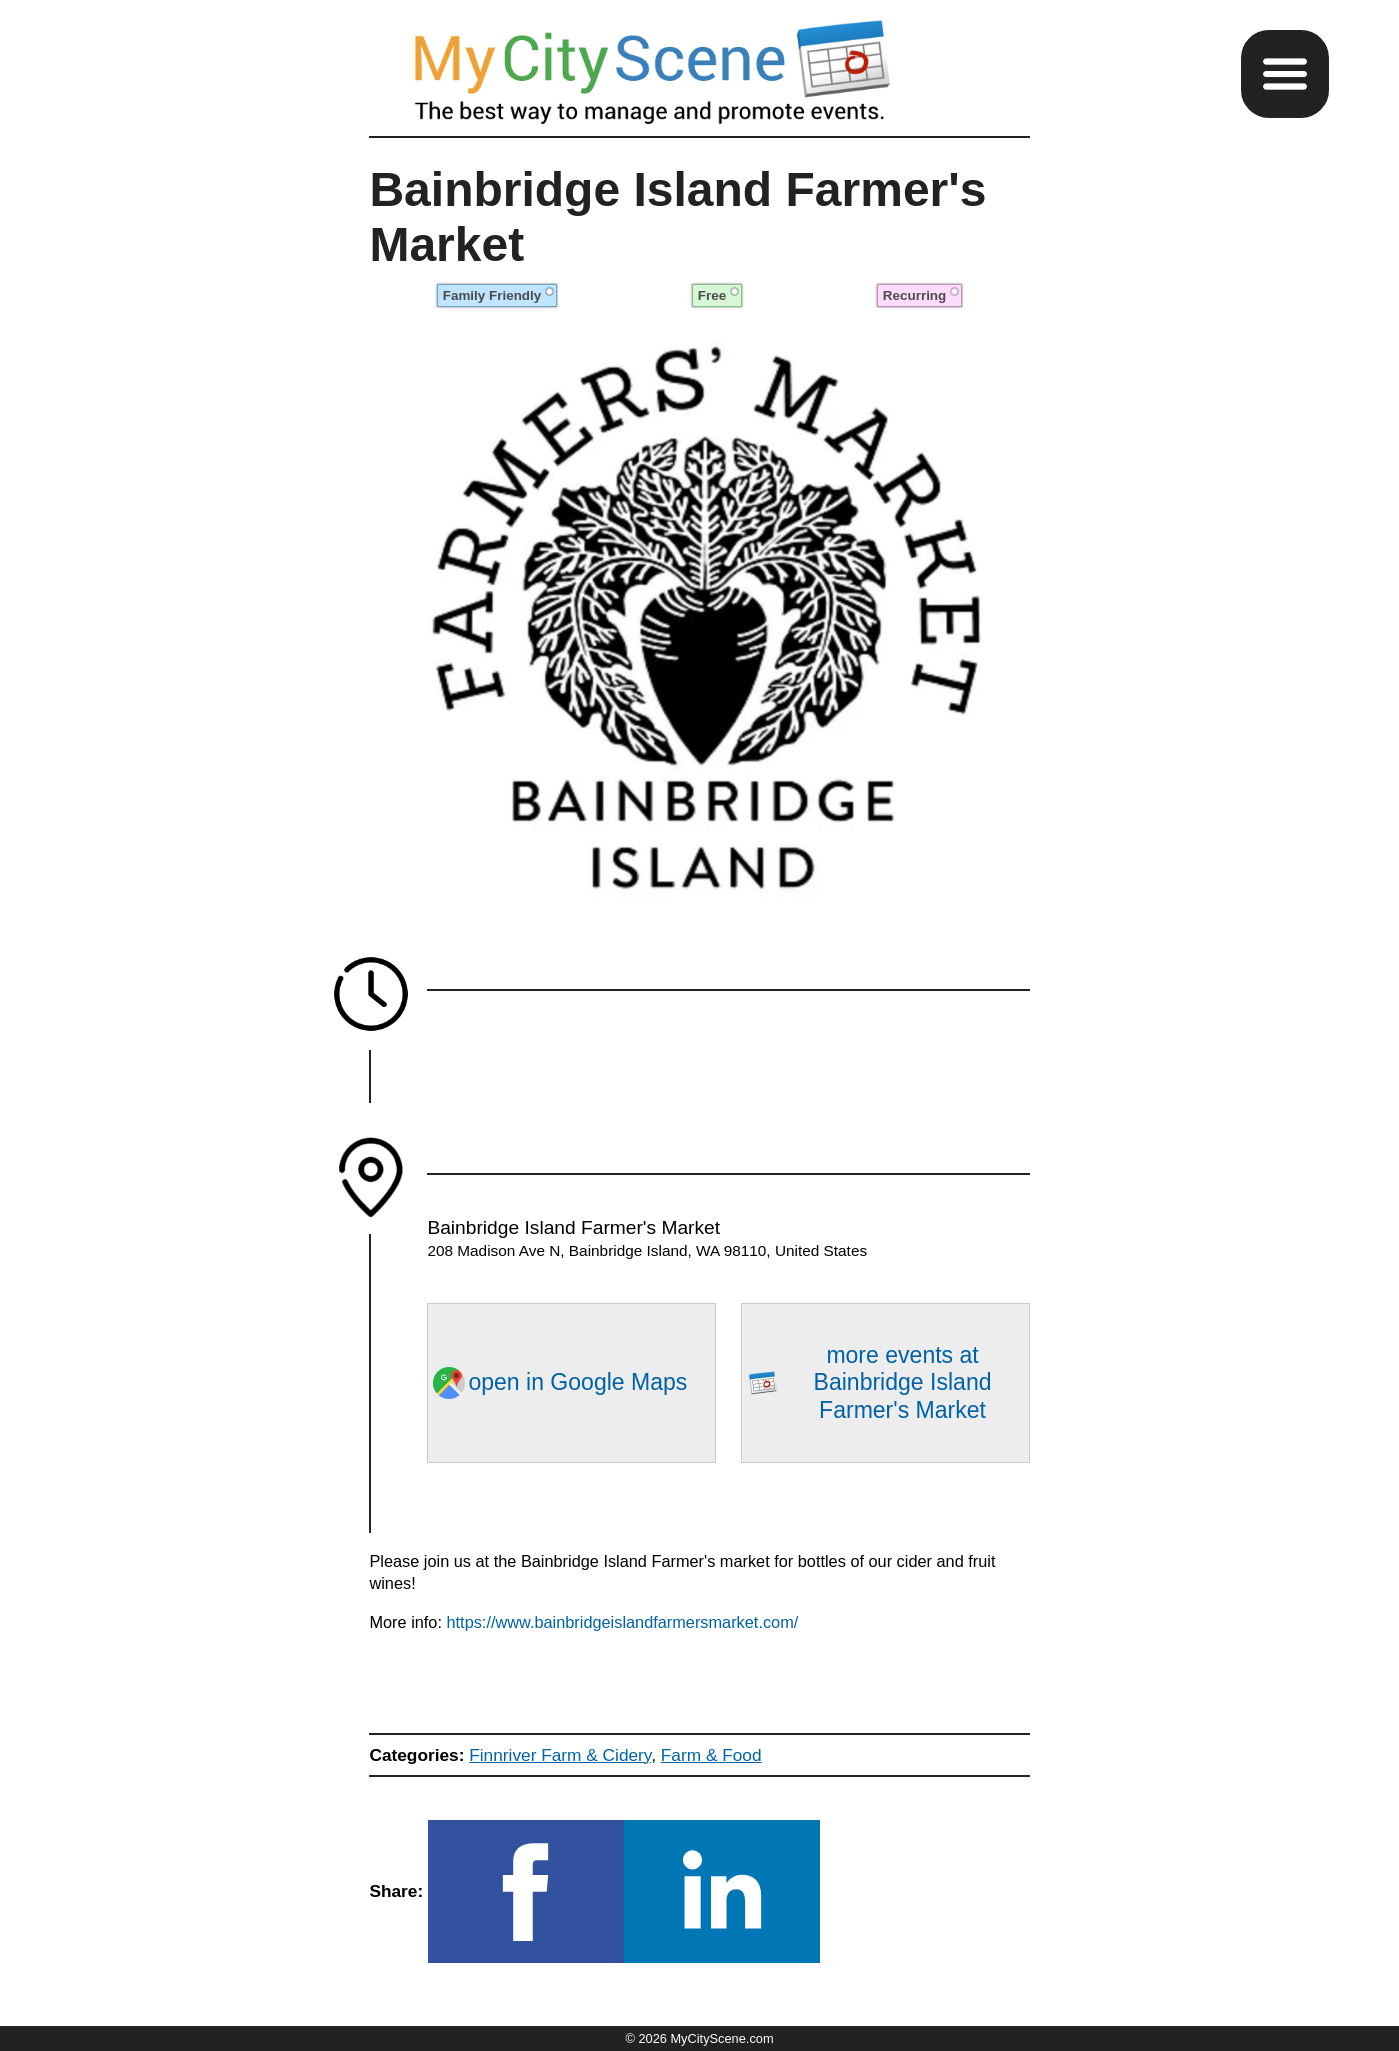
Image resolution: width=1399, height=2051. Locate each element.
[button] (1285, 74)
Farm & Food (711, 1755)
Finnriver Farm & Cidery (560, 1755)
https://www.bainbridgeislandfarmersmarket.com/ (623, 1622)
